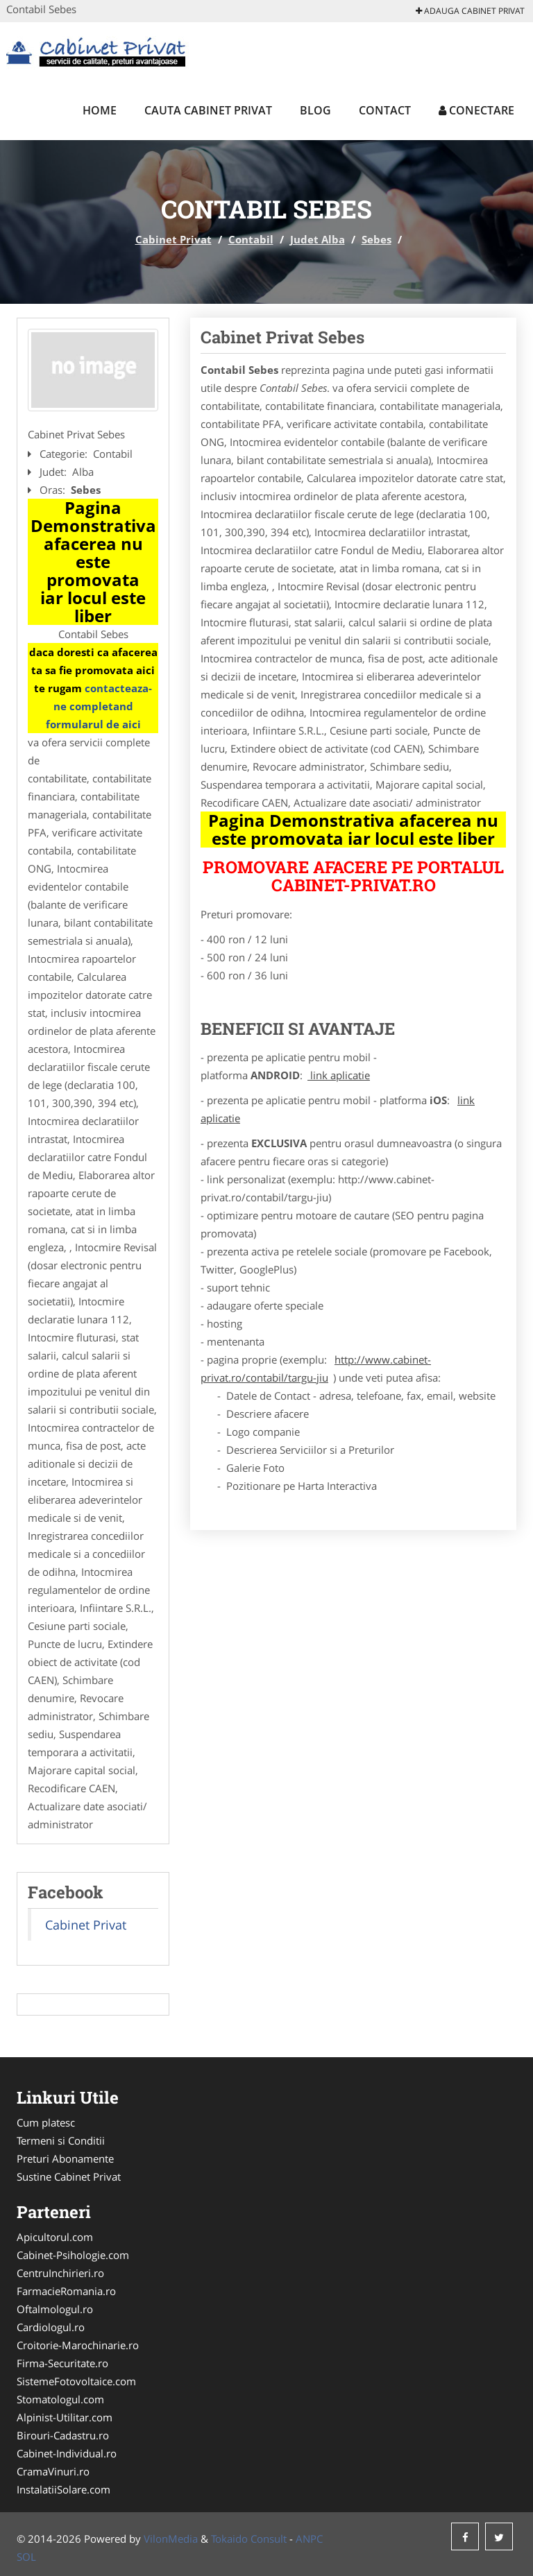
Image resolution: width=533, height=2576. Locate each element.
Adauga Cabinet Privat (470, 11)
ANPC (309, 2538)
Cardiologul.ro (51, 2327)
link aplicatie (338, 1075)
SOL (26, 2557)
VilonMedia (171, 2538)
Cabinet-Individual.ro (67, 2453)
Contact (385, 110)
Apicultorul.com (55, 2237)
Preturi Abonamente (65, 2158)
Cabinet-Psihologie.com (73, 2255)
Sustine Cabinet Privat (69, 2176)
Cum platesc (46, 2122)
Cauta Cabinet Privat (208, 110)
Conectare (476, 110)
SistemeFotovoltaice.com (76, 2381)
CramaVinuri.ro (53, 2471)
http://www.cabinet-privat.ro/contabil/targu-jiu (316, 1368)
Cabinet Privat (173, 239)
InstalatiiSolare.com (63, 2489)
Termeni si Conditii (61, 2140)
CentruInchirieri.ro (60, 2273)
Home (100, 110)
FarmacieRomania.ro (66, 2291)
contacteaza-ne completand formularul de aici (99, 706)
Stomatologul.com (60, 2399)
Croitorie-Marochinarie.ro (78, 2345)
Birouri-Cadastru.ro (63, 2435)
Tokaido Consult (249, 2538)
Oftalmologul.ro (55, 2309)
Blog (315, 110)
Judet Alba (317, 239)
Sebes (376, 239)
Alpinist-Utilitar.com (64, 2417)
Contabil (250, 239)
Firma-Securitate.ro (62, 2363)
